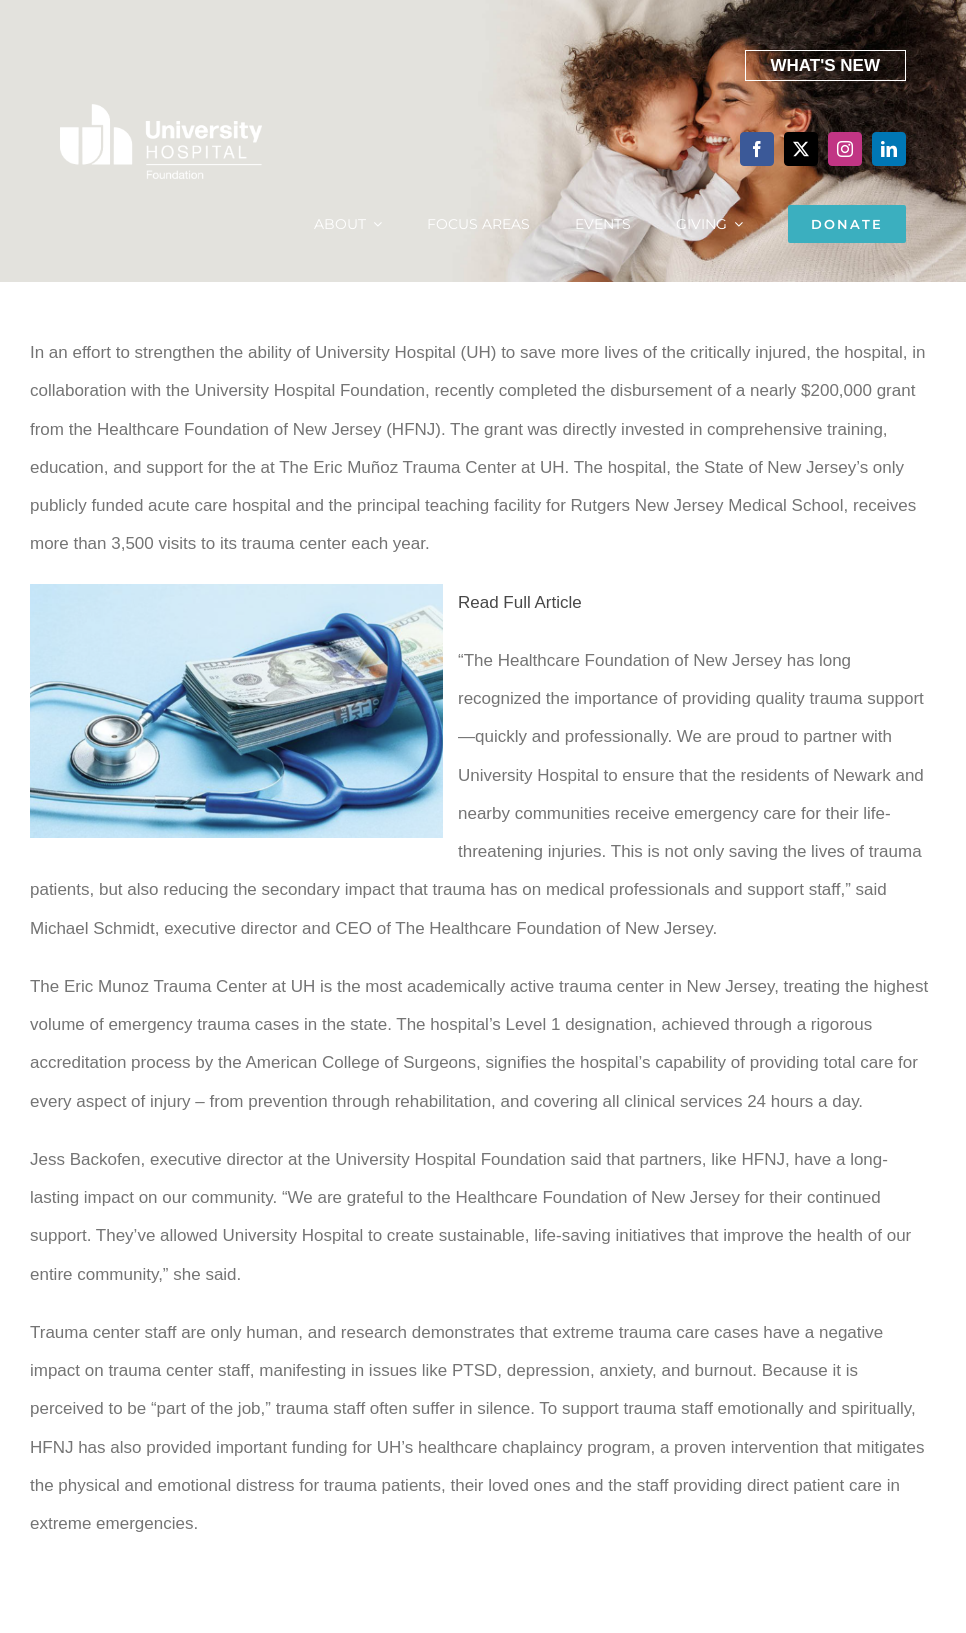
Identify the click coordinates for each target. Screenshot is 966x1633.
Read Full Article (520, 602)
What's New (826, 65)
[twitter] (801, 149)
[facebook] (757, 149)
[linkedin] (889, 149)
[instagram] (845, 149)
